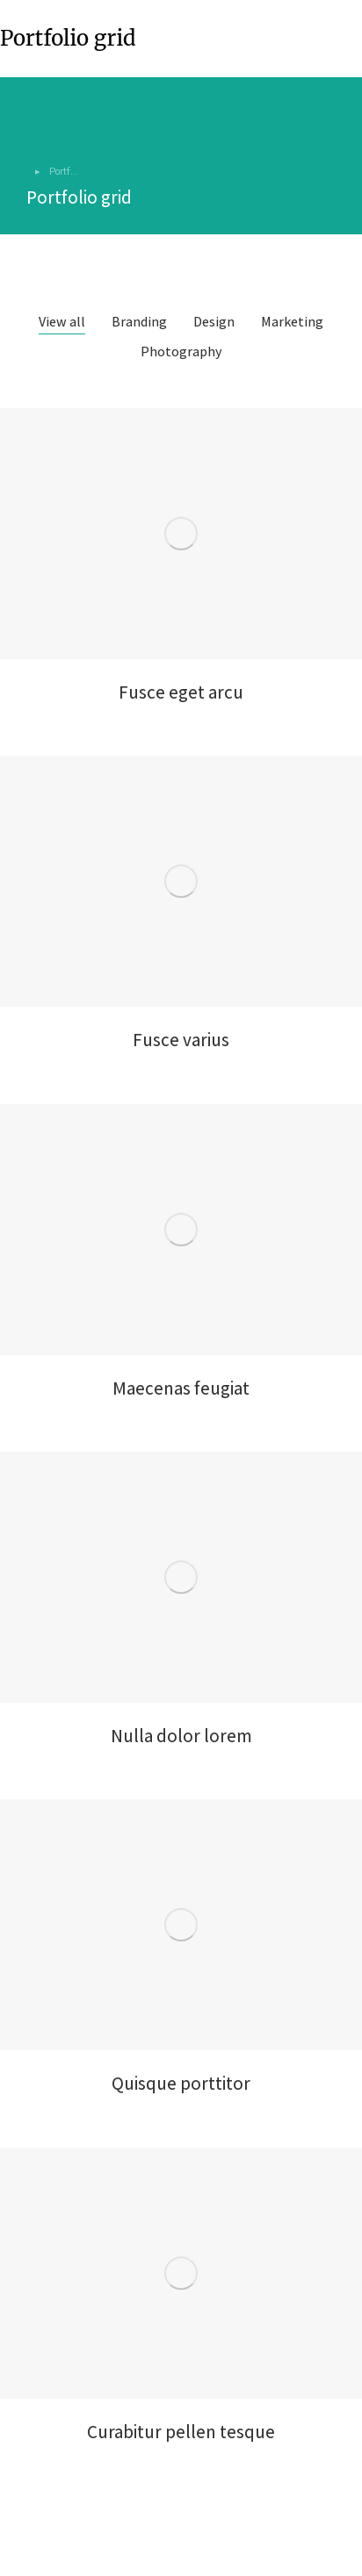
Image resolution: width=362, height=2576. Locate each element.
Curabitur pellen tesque (181, 2431)
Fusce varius (181, 1039)
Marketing (292, 322)
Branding (139, 322)
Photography (181, 352)
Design (214, 322)
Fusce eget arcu (181, 692)
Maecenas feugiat (181, 1388)
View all (62, 322)
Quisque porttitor (181, 2083)
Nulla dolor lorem (181, 1735)
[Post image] (181, 533)
